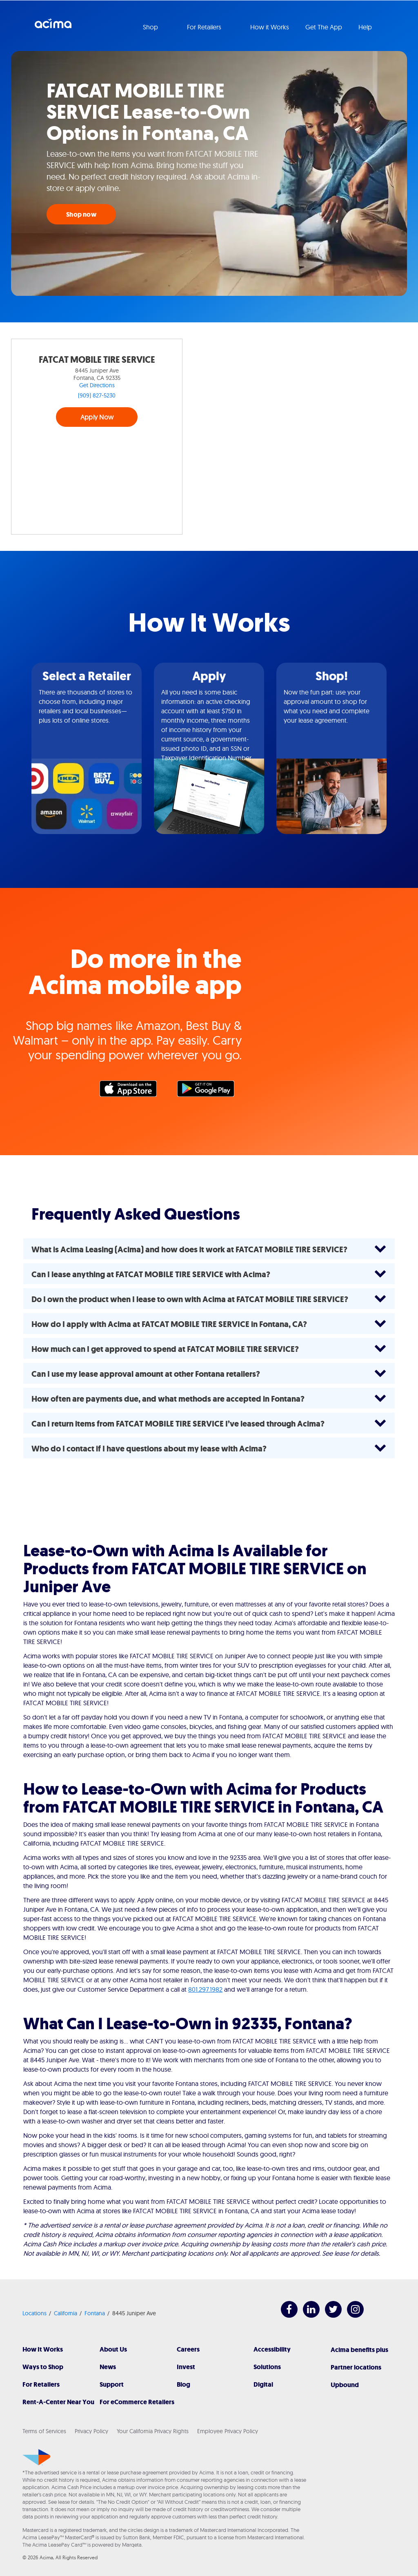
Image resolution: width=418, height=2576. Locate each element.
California (65, 2313)
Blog (183, 2384)
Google (209, 1091)
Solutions (267, 2367)
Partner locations (356, 2367)
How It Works (42, 2349)
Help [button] (366, 27)
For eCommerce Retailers (137, 2402)
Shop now (81, 214)
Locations (34, 2313)
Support (112, 2384)
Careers (188, 2349)
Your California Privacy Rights (153, 2431)
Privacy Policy (91, 2431)
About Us (113, 2349)
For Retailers (41, 2384)
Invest (186, 2367)
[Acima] (36, 2457)
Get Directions (97, 385)
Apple (132, 1091)
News (108, 2367)
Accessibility (272, 2349)
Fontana (94, 2313)
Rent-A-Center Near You (58, 2402)
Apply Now (96, 417)
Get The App (323, 27)
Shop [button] (151, 27)
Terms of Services (44, 2431)
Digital (263, 2384)
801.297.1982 (205, 1989)
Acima (53, 26)
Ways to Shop (42, 2367)
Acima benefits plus (359, 2349)
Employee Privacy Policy (227, 2431)
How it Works (269, 27)
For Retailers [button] (205, 27)
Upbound (345, 2385)
